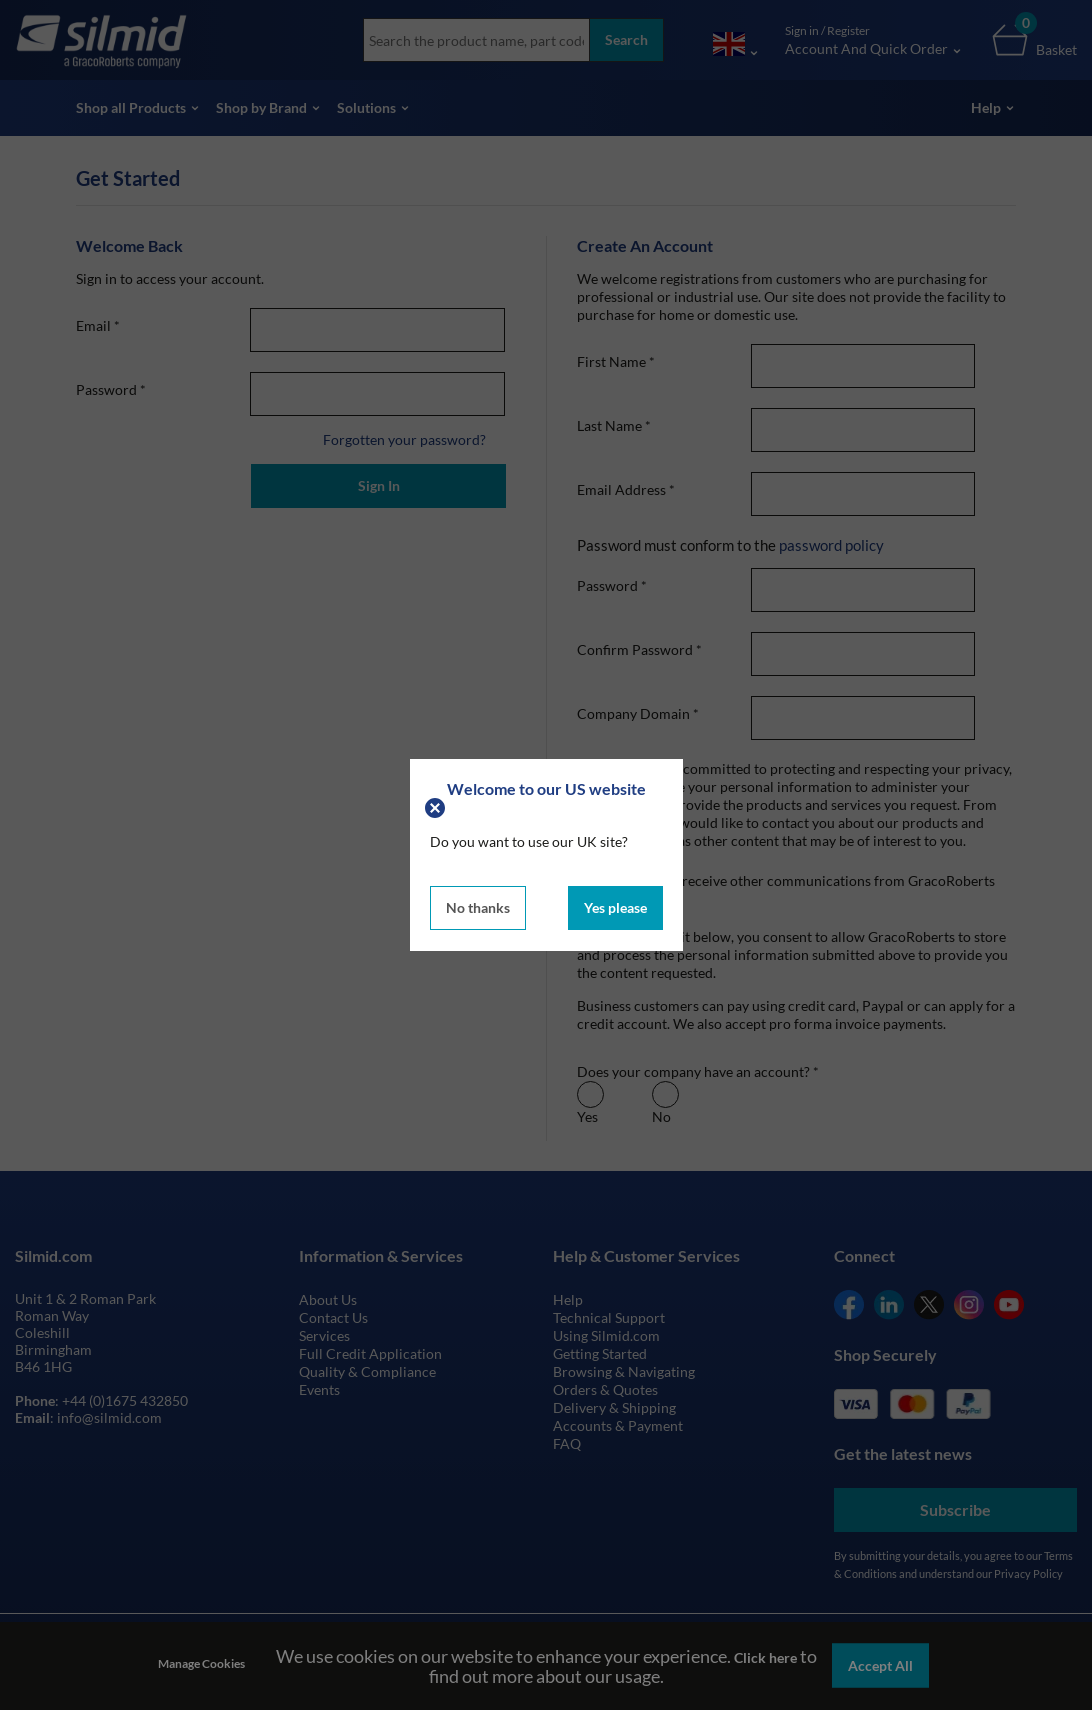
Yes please (615, 907)
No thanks (478, 907)
